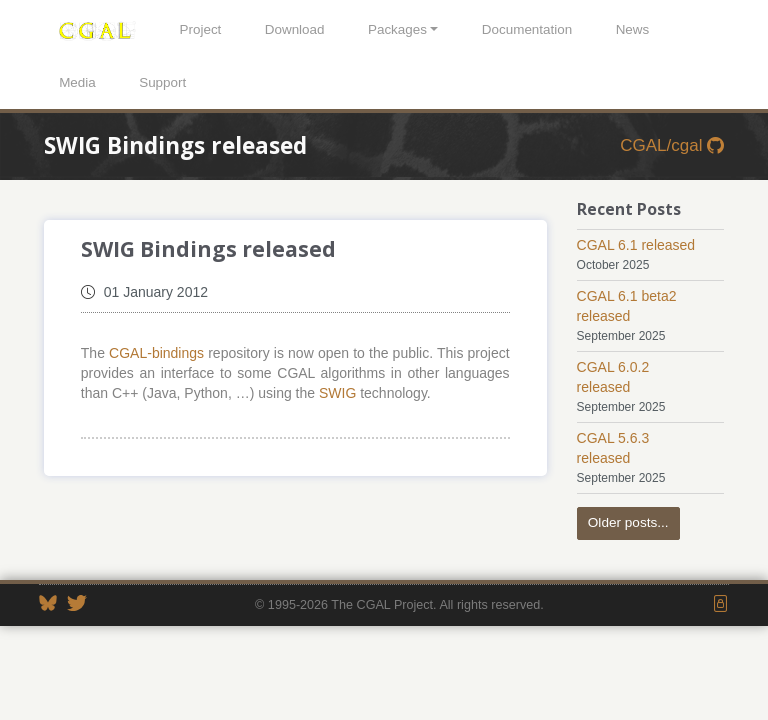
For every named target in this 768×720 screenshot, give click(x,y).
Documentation (527, 29)
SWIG (337, 393)
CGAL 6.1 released (636, 245)
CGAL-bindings (156, 353)
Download (295, 29)
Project (201, 29)
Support (162, 82)
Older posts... (628, 522)
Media (77, 82)
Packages (397, 29)
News (633, 29)
